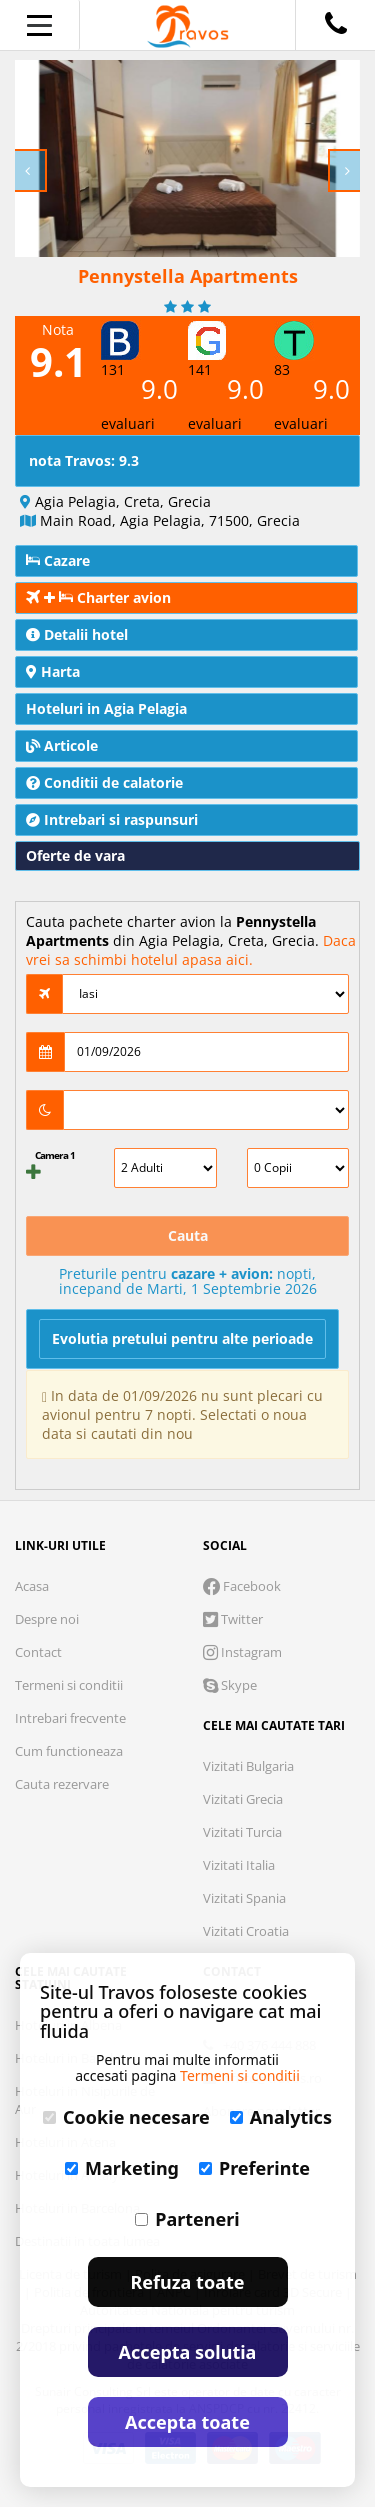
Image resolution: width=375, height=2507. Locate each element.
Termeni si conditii (69, 1685)
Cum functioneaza (69, 1751)
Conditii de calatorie (104, 782)
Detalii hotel (77, 634)
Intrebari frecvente (70, 1718)
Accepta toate (187, 2422)
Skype (230, 1685)
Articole (62, 745)
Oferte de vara (75, 855)
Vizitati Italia (239, 1865)
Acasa (32, 1586)
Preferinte (254, 2168)
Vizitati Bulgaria (248, 1766)
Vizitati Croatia (246, 1931)
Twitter (233, 1619)
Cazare (58, 560)
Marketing (122, 2168)
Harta (53, 671)
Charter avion (98, 597)
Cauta (188, 1235)
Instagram (242, 1652)
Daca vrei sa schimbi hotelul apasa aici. (191, 950)
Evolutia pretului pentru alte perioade (182, 1338)
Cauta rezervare (62, 1784)
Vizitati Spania (244, 1898)
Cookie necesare (126, 2117)
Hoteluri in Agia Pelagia (106, 708)
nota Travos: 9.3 (84, 460)
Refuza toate (188, 2282)
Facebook (242, 1586)
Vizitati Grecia (243, 1799)
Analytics (281, 2117)
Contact (38, 1652)
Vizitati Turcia (242, 1832)
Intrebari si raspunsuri (112, 819)
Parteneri (187, 2219)
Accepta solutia (188, 2352)
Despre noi (47, 1619)
